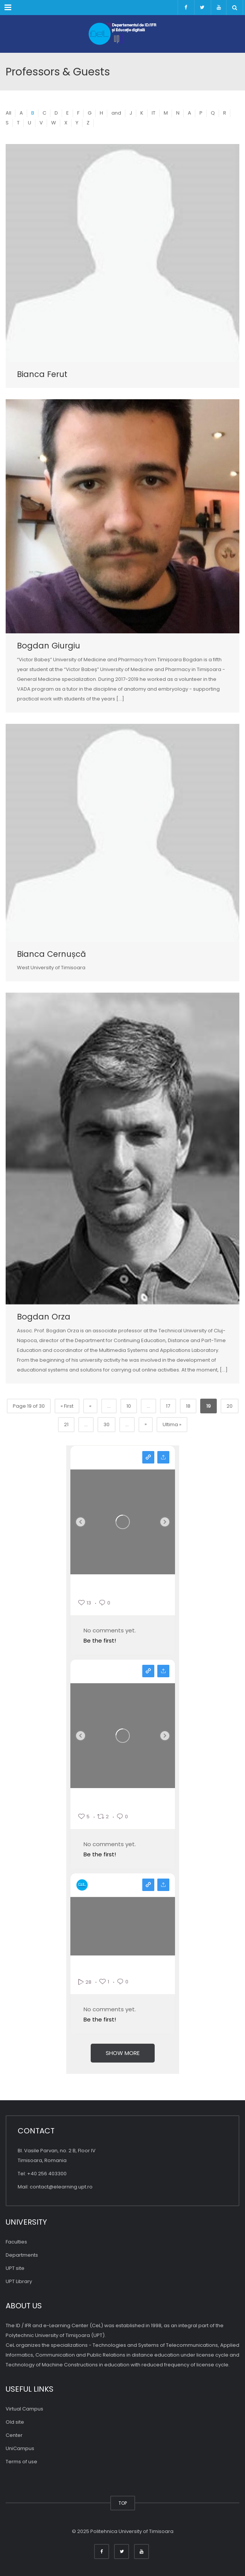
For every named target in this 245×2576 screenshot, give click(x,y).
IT (153, 112)
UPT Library (19, 2281)
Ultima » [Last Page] (172, 1424)
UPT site (15, 2268)
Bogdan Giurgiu (48, 645)
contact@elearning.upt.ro (61, 2186)
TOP (123, 2503)
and (116, 112)
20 (230, 1406)
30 (106, 1424)
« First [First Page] (67, 1406)
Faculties (16, 2241)
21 (66, 1424)
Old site (15, 2422)
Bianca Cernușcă (51, 954)
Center (14, 2435)
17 (168, 1406)
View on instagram (148, 1457)
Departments (22, 2255)
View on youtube (148, 1885)
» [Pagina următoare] (146, 1424)
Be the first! (100, 1640)
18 (188, 1406)
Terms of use (21, 2461)
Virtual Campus (24, 2408)
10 (128, 1406)
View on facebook (148, 1671)
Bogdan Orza (43, 1316)
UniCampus (20, 2448)
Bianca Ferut (42, 374)
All (8, 112)
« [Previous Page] (90, 1406)
